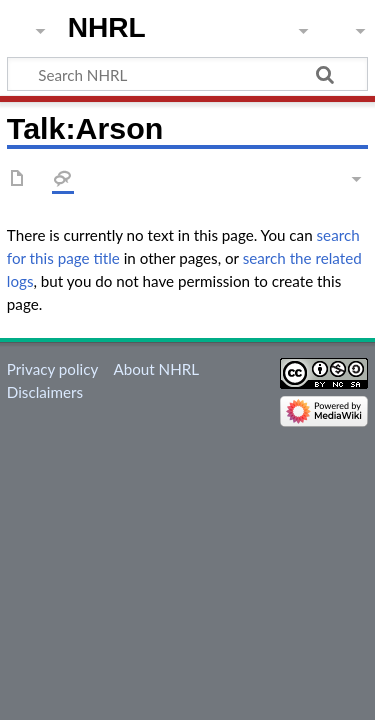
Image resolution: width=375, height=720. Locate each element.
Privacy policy (52, 369)
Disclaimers (45, 392)
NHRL (107, 27)
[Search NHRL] (187, 74)
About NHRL (156, 369)
